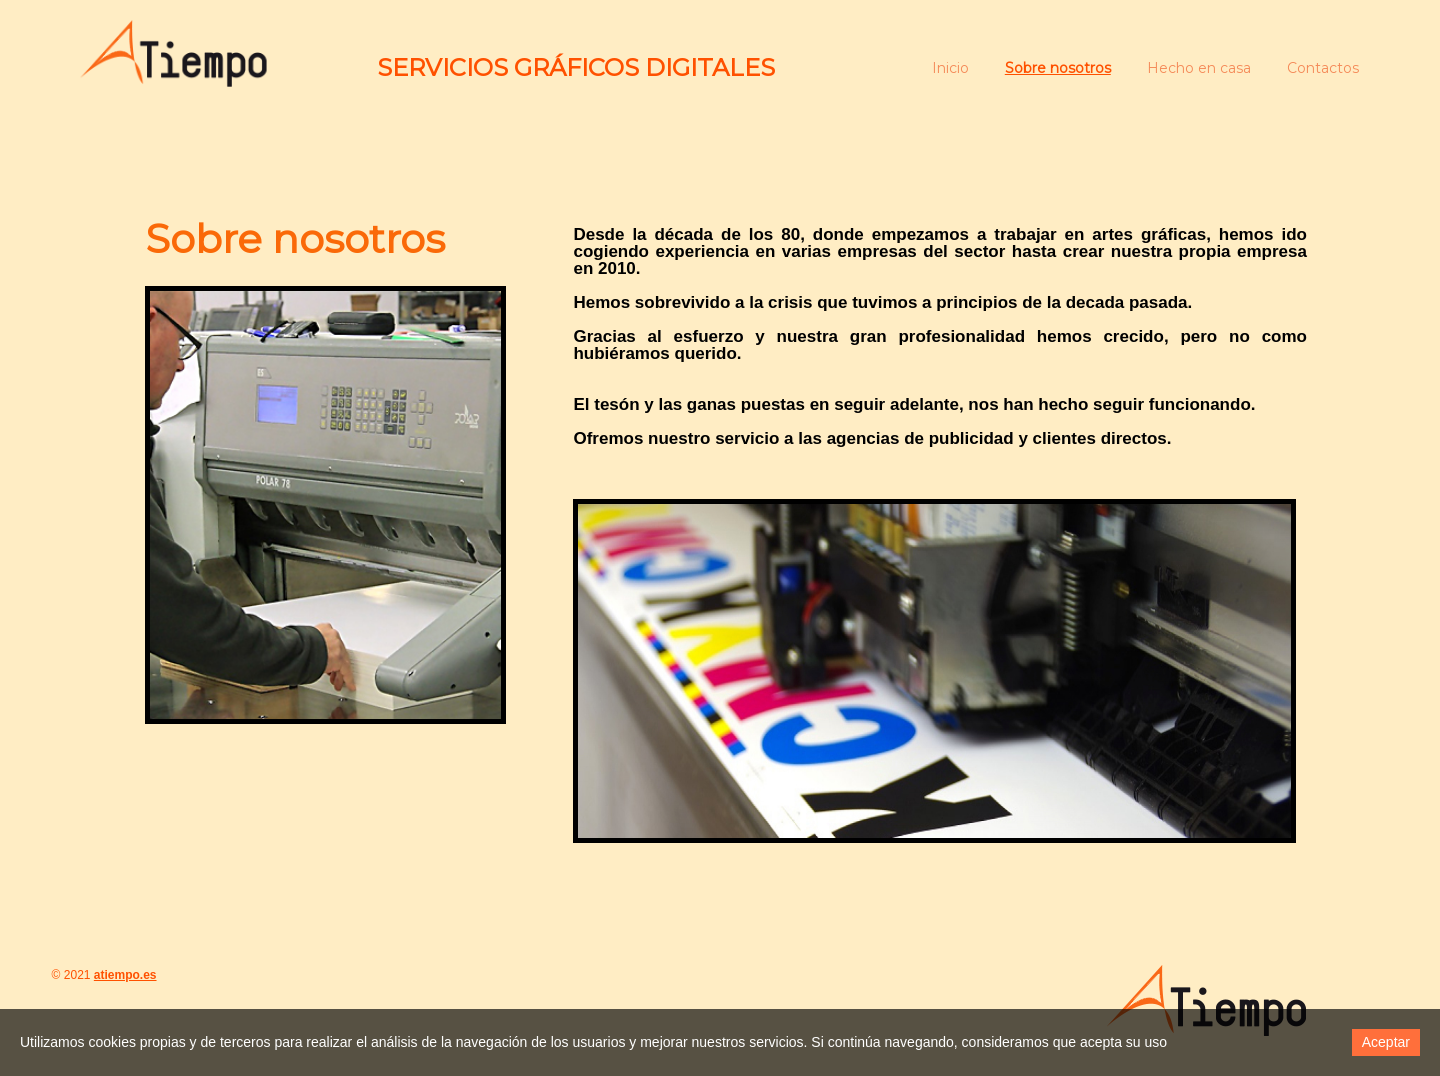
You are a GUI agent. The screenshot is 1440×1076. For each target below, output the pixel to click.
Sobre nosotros (1058, 68)
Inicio (950, 68)
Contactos (1323, 68)
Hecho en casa (1199, 68)
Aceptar (1386, 1042)
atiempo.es (125, 975)
